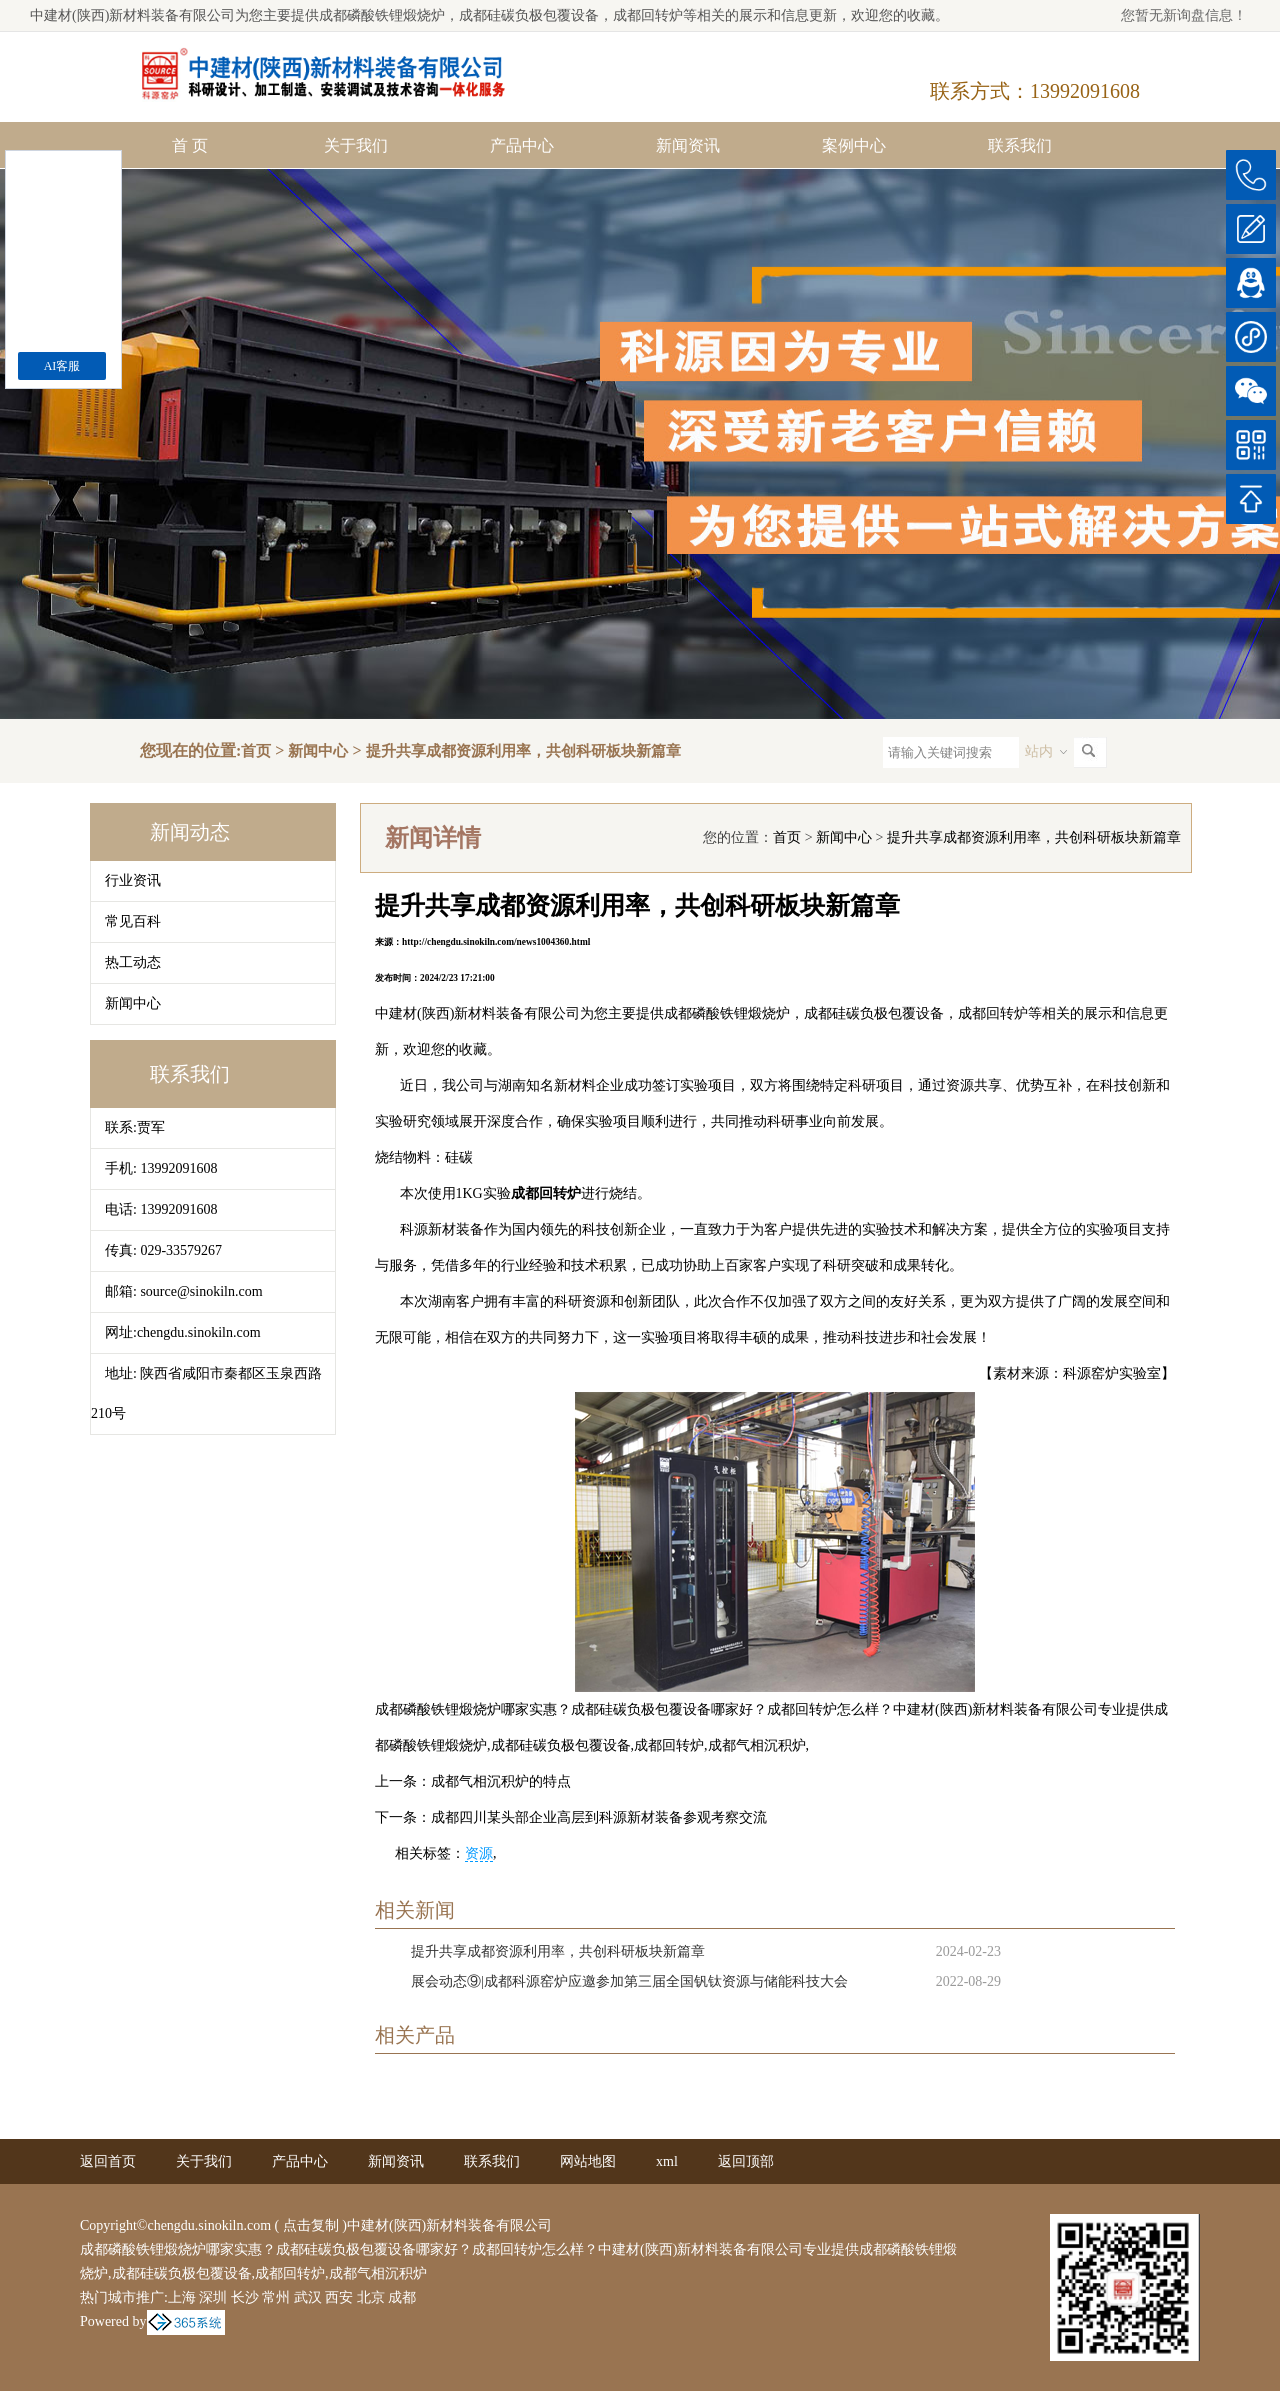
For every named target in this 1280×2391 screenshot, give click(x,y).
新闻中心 (318, 751)
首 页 (190, 145)
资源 (479, 1853)
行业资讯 (133, 880)
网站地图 (588, 2161)
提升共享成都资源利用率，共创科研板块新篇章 (523, 751)
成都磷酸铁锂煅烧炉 (382, 15)
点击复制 (311, 2225)
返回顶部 (746, 2161)
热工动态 (133, 962)
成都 (402, 2297)
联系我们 (1020, 145)
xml (667, 2161)
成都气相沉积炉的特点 (501, 1781)
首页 (256, 751)
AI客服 (62, 366)
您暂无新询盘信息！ (1184, 15)
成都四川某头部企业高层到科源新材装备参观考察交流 (599, 1817)
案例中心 (854, 145)
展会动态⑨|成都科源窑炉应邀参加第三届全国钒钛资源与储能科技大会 (629, 1981)
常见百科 (133, 921)
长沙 (245, 2297)
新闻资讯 (688, 145)
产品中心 (522, 145)
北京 (371, 2297)
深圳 (213, 2297)
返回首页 (108, 2161)
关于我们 (356, 145)
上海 (182, 2297)
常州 (276, 2297)
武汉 (308, 2297)
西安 (339, 2297)
